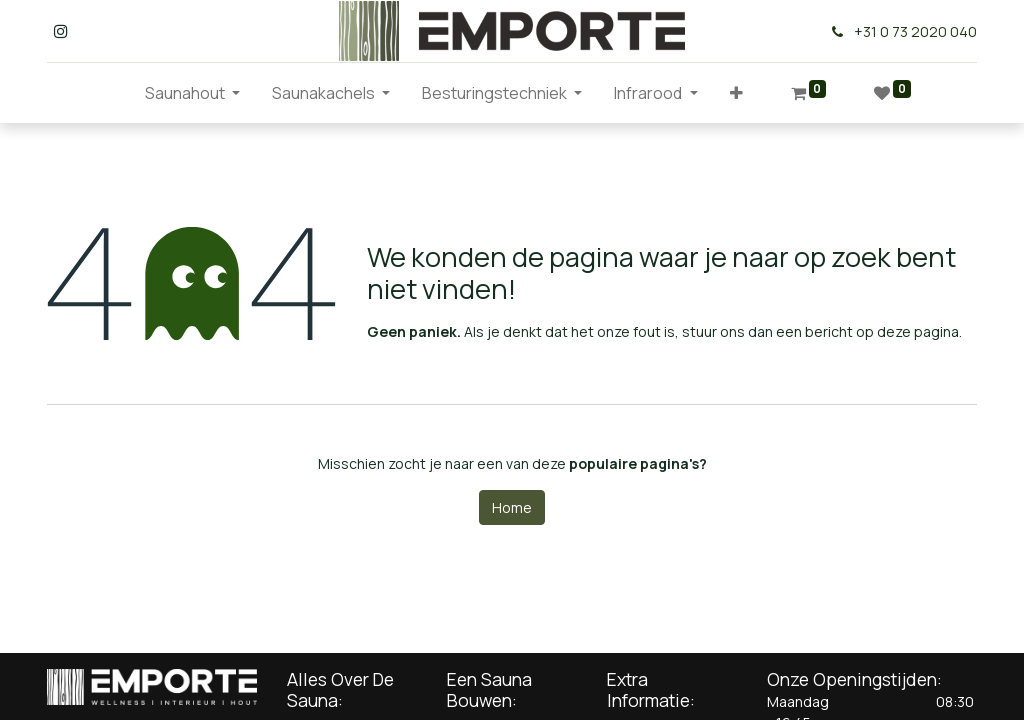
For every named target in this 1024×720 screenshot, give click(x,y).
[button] (736, 93)
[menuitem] (113, 93)
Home (512, 507)
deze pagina (918, 331)
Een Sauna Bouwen (489, 689)
